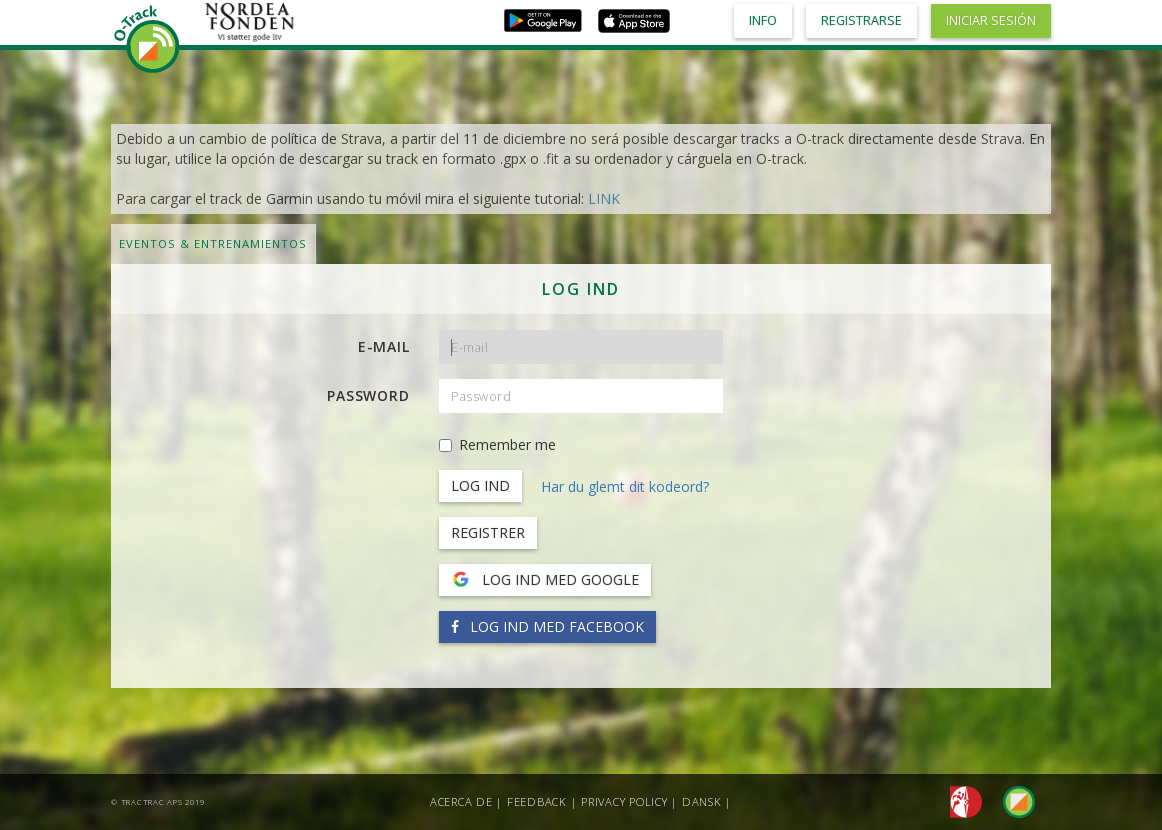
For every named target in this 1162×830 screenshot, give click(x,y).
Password (368, 395)
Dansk (702, 801)
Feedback (537, 801)
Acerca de (461, 801)
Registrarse (861, 20)
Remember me (497, 444)
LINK (604, 198)
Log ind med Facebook (547, 626)
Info (763, 20)
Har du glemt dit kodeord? (625, 486)
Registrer (488, 532)
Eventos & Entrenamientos (213, 243)
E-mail (384, 346)
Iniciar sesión (991, 20)
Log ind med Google (545, 580)
